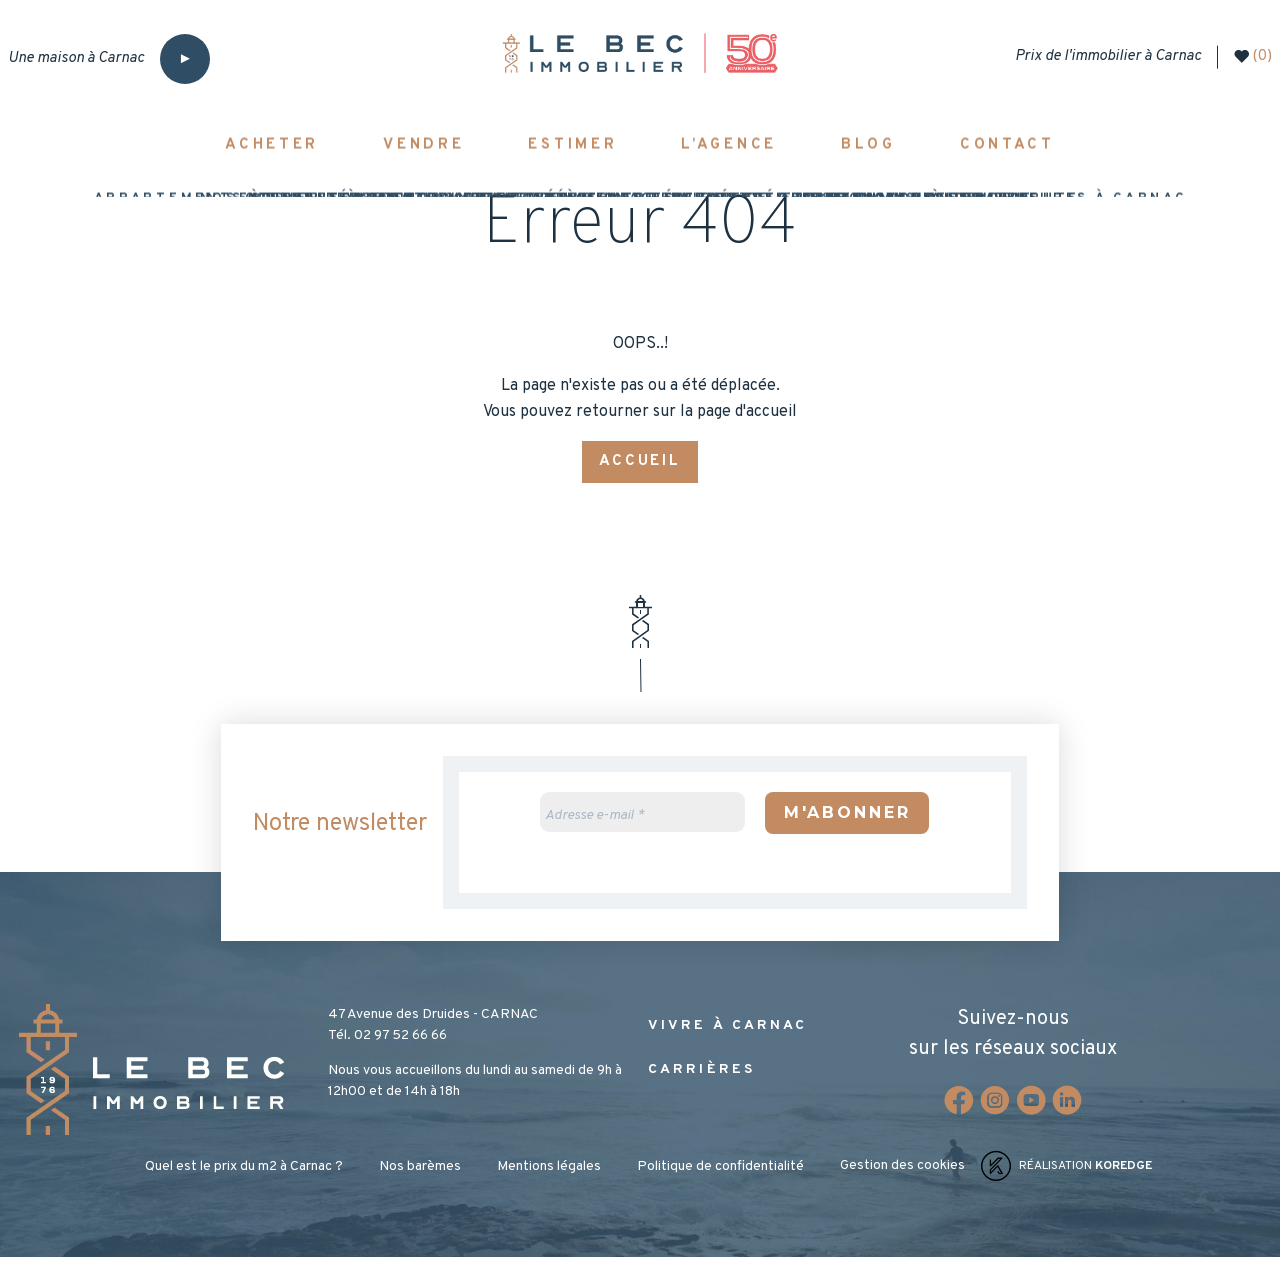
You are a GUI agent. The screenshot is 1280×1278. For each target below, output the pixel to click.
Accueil (640, 481)
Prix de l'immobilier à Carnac (1099, 57)
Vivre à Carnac (728, 1046)
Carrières (701, 1090)
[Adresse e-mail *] (642, 832)
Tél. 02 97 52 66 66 (387, 1056)
